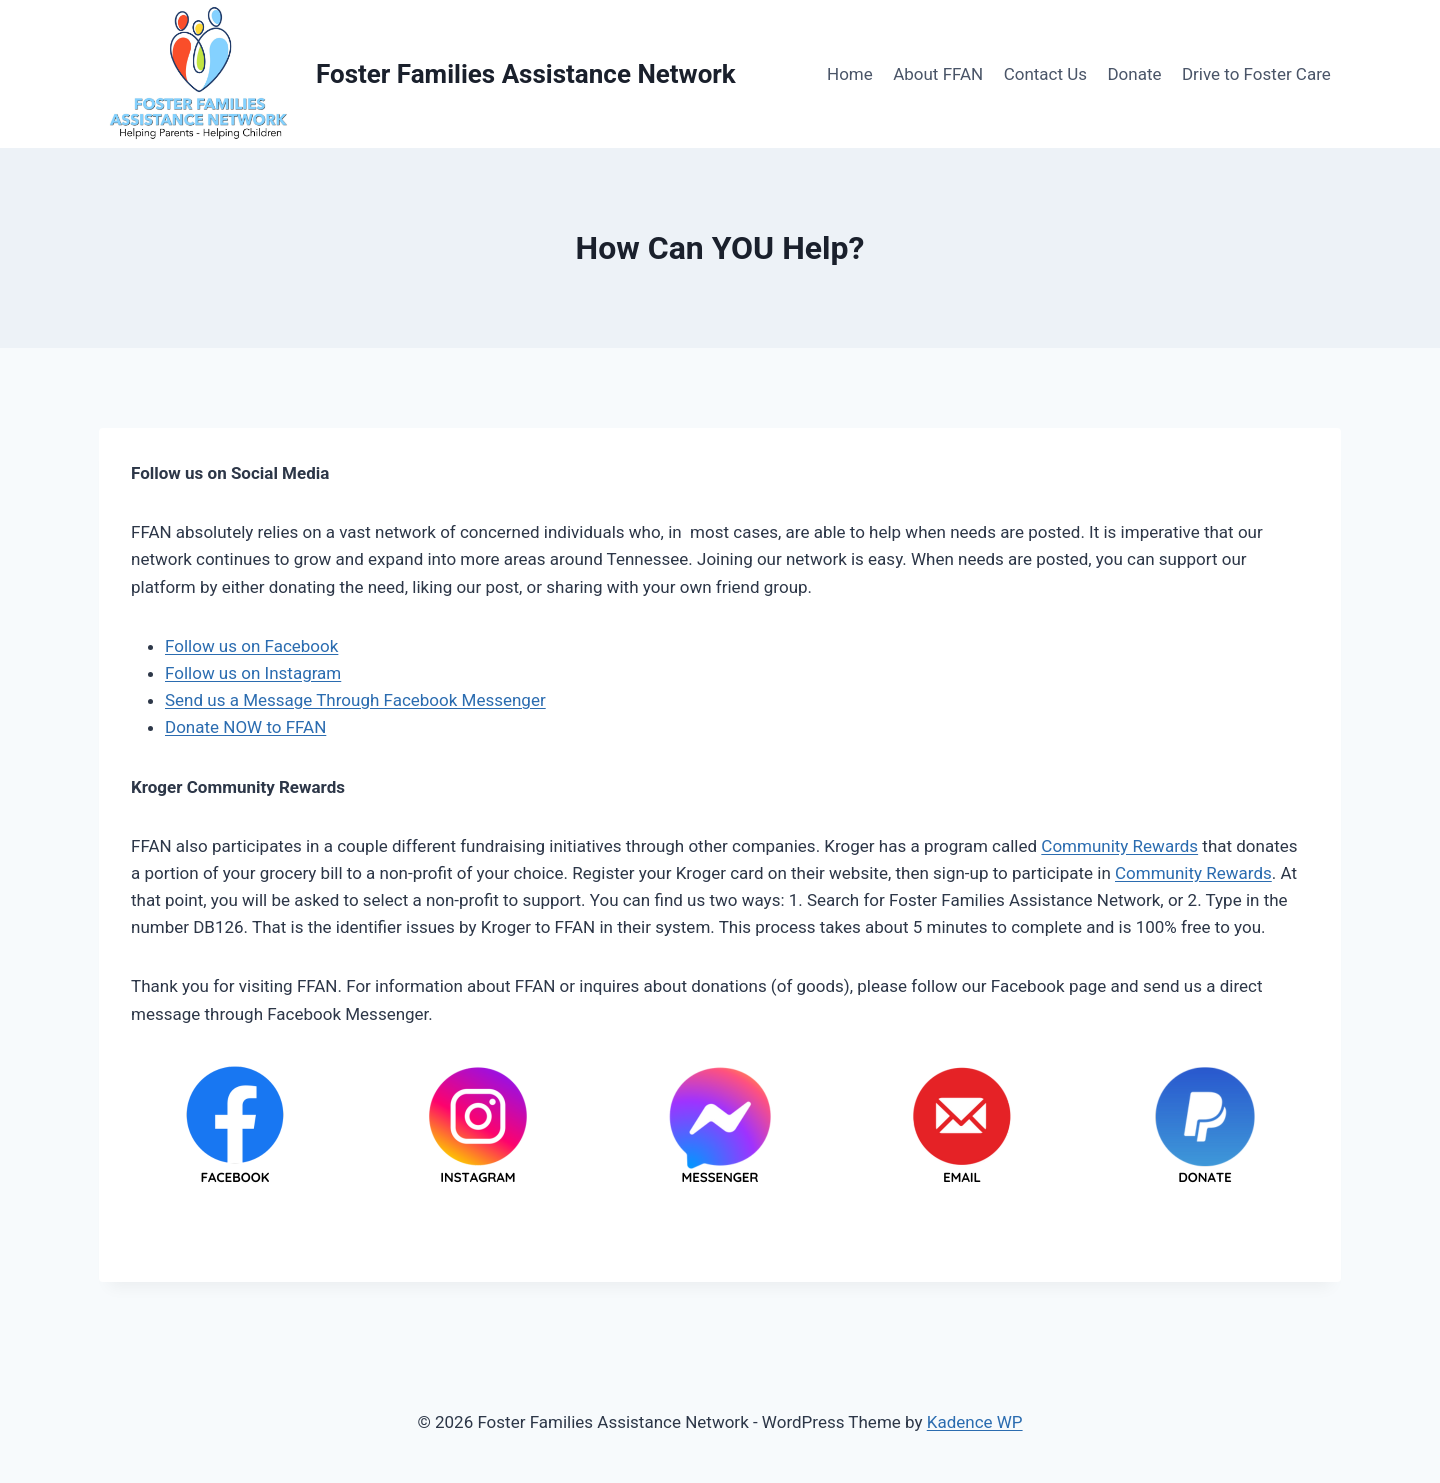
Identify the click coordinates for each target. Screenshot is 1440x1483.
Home (850, 74)
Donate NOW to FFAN (245, 727)
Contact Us (1045, 74)
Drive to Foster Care (1256, 74)
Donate (1134, 74)
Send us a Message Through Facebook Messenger (355, 700)
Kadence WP (975, 1422)
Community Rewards (1119, 846)
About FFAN (938, 74)
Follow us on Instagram (253, 673)
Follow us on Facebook (251, 646)
